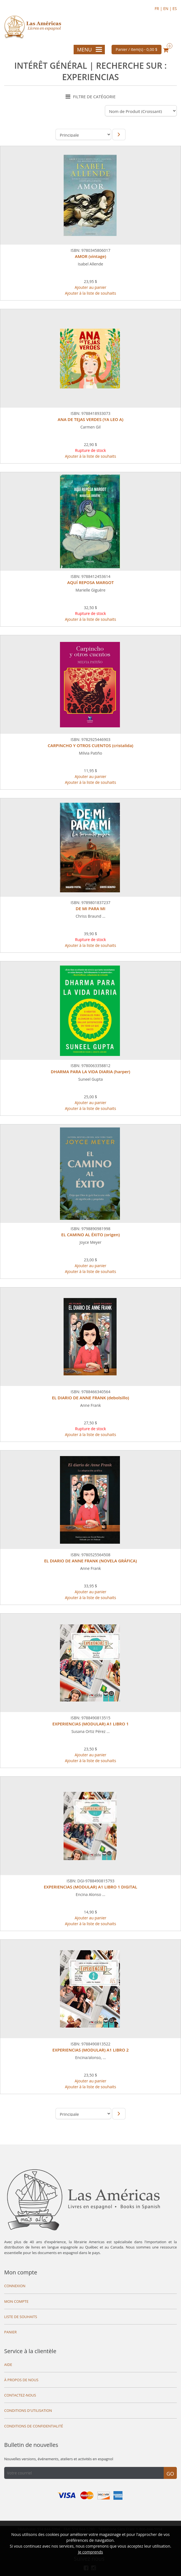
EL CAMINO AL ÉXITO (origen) (90, 1234)
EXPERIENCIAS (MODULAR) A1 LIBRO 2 (90, 2050)
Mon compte (20, 2272)
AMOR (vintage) (90, 256)
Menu (89, 49)
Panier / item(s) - (137, 49)
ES (175, 8)
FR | (159, 8)
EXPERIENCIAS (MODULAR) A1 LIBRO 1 (90, 1724)
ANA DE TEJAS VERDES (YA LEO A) (90, 419)
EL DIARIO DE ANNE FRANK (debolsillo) (90, 1397)
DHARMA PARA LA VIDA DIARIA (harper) (90, 1071)
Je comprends (90, 2552)
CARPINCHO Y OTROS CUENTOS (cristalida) (90, 745)
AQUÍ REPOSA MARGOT (90, 582)
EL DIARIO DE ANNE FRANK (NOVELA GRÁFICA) (90, 1560)
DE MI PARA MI (90, 908)
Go (170, 2473)
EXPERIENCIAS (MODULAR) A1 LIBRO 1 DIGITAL (90, 1887)
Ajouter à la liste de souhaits (90, 293)
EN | (167, 8)
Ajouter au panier (91, 287)
